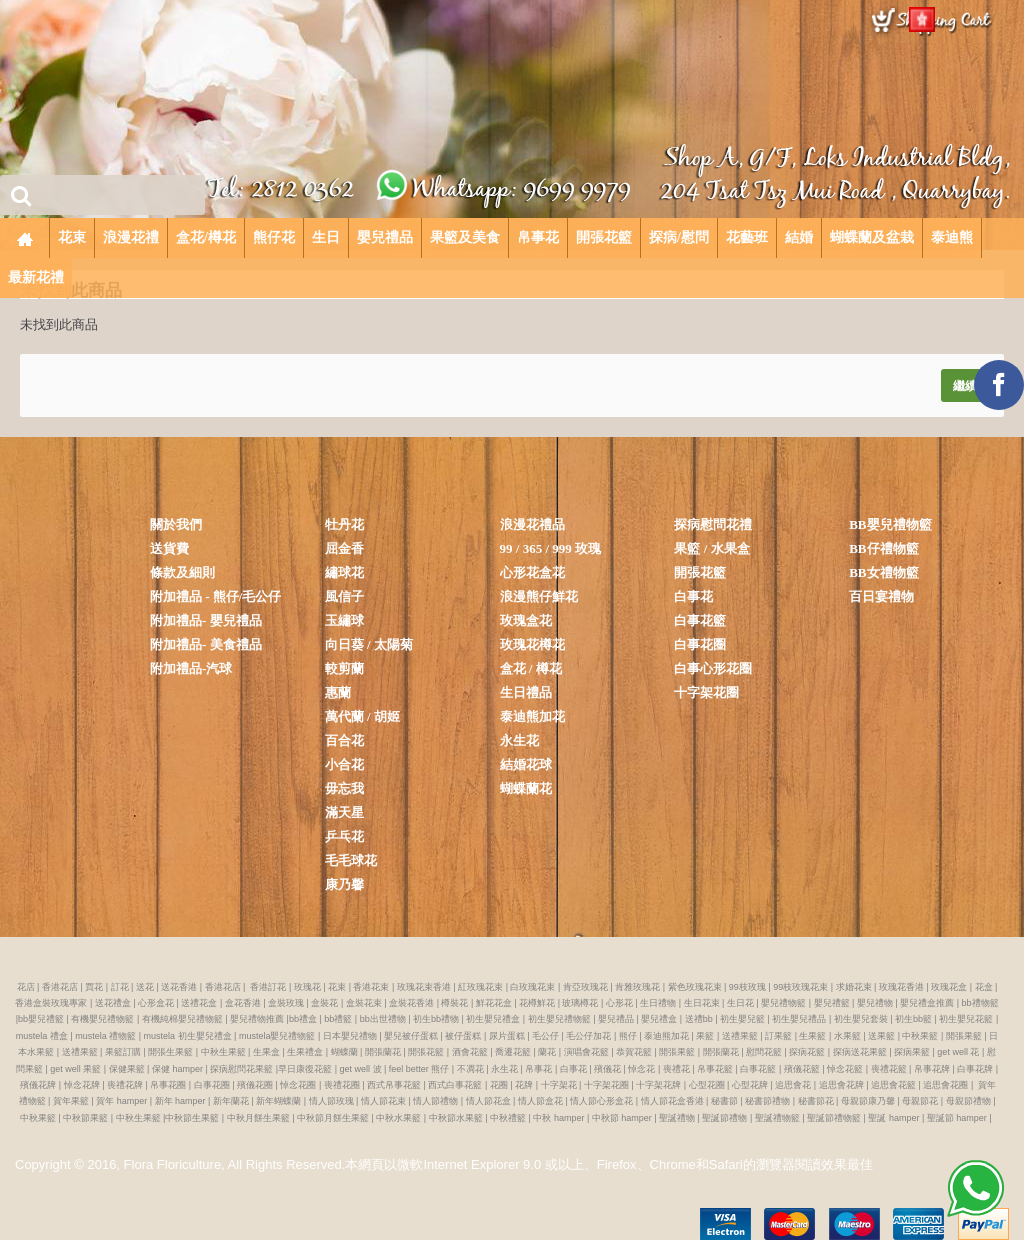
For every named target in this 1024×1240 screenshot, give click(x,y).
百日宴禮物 (881, 596)
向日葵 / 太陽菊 (369, 644)
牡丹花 (344, 524)
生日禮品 (526, 692)
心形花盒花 (532, 572)
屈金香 (344, 548)
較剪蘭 (344, 668)
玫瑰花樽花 (532, 644)
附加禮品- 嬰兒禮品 (206, 620)
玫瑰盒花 (526, 620)
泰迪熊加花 (532, 716)
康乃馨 (344, 884)
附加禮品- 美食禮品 (206, 644)
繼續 (965, 385)
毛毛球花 (351, 860)
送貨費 (169, 548)
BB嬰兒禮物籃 (890, 524)
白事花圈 (700, 644)
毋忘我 (344, 788)
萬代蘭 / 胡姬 (362, 716)
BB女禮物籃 (883, 572)
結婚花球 (526, 764)
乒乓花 (344, 836)
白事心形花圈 (713, 668)
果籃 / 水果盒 (711, 548)
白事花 (693, 596)
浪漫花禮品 (532, 524)
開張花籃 (700, 572)
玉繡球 (344, 620)
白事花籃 (700, 620)
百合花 (344, 740)
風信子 (344, 596)
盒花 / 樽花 (531, 668)
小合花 (344, 764)
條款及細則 (182, 572)
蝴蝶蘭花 (526, 788)
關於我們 (176, 524)
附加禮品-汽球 (191, 668)
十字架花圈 (706, 692)
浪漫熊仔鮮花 (539, 596)
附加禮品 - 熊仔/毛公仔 (215, 596)
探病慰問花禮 (713, 524)
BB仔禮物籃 (883, 548)
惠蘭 (338, 692)
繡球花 (344, 572)
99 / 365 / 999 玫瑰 (550, 548)
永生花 (519, 740)
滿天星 (344, 812)
